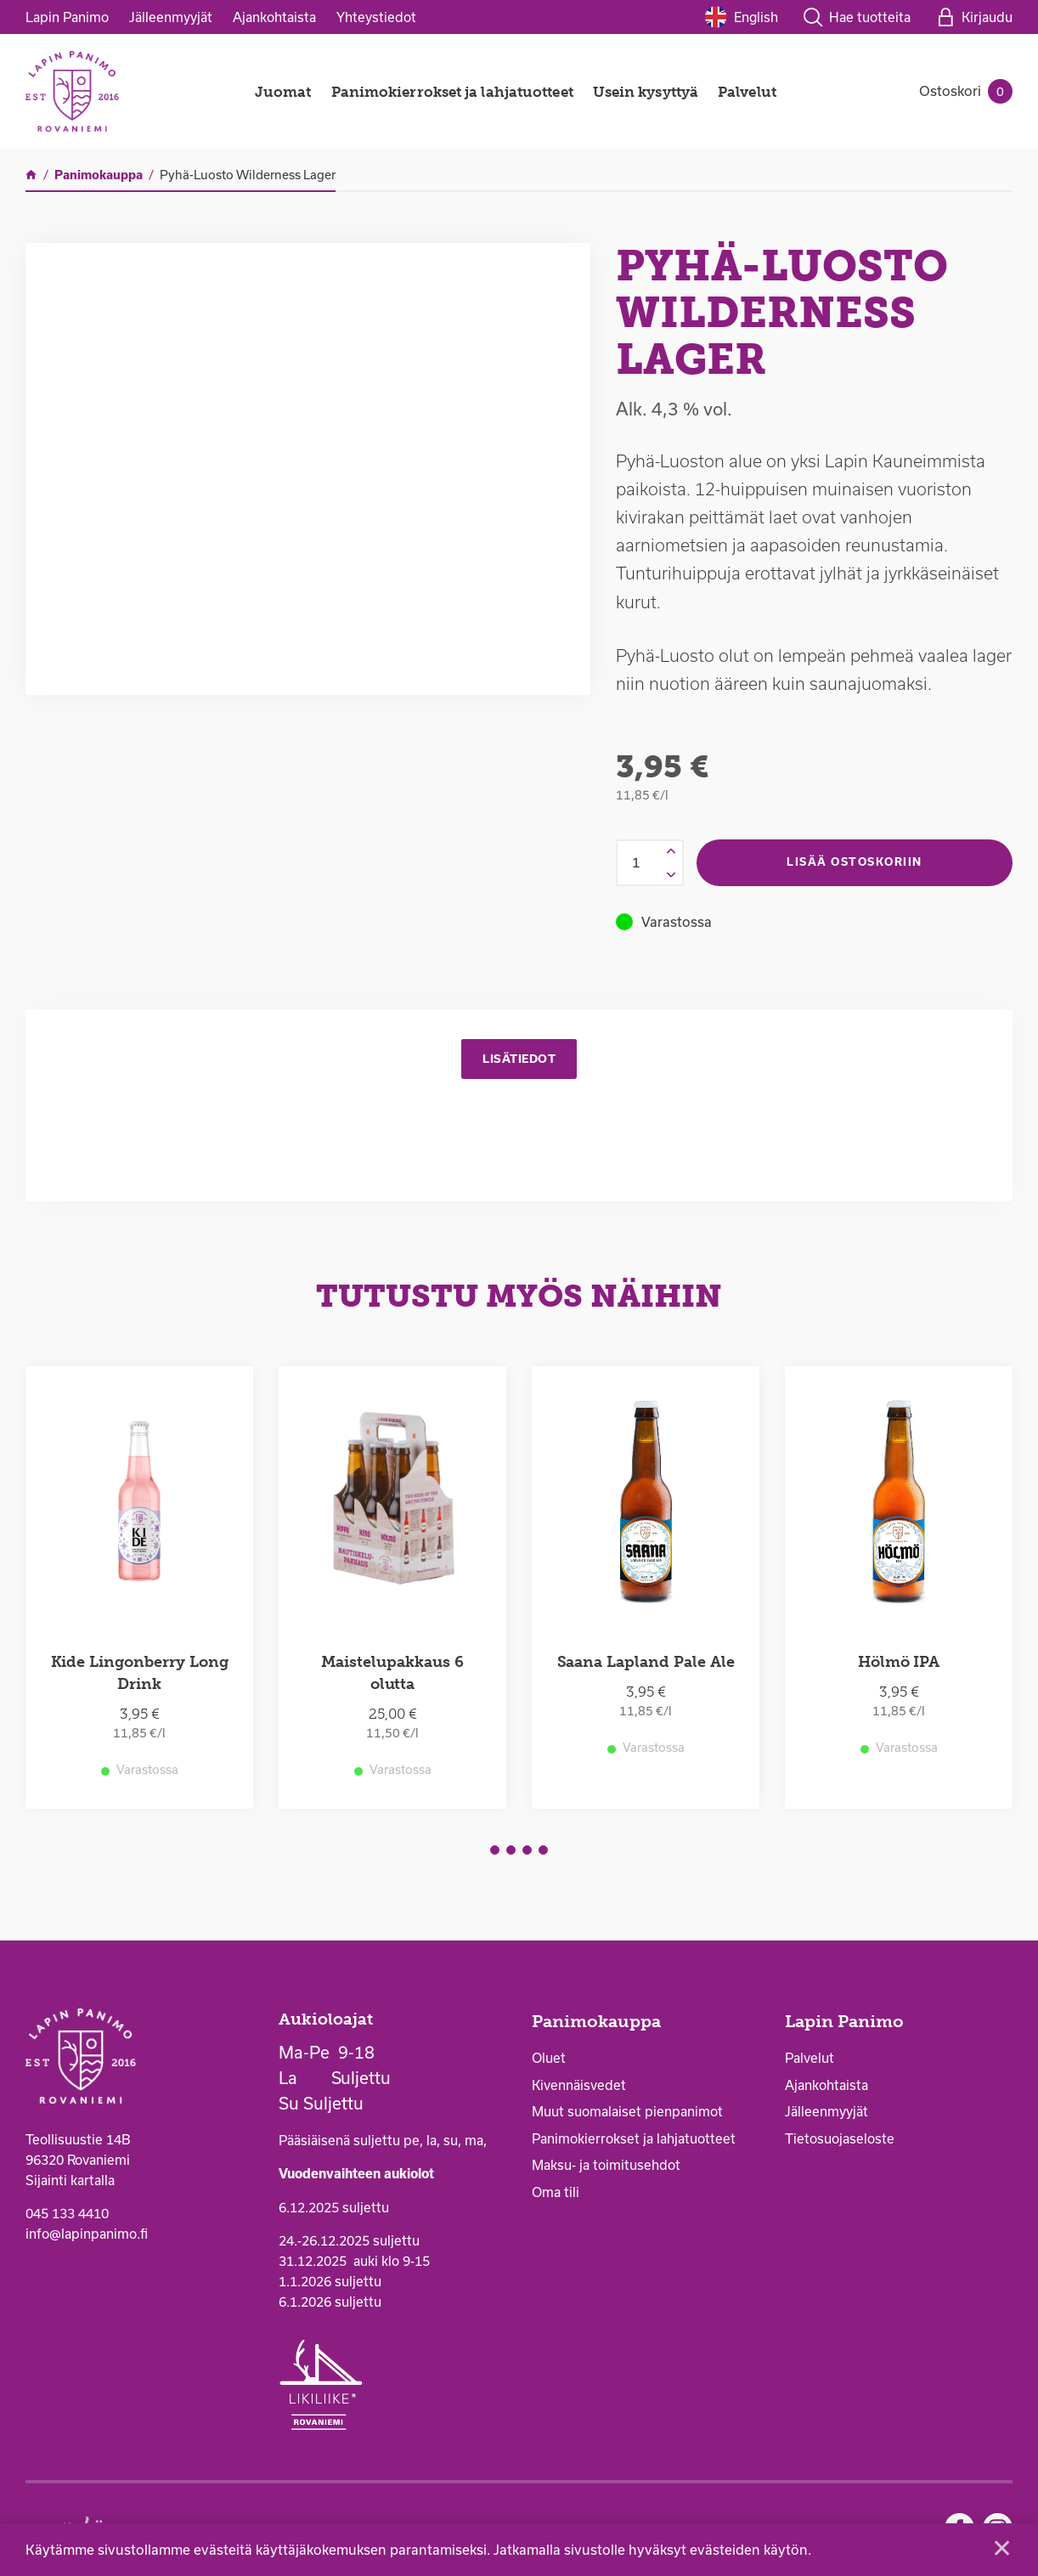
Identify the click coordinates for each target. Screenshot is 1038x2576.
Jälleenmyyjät (170, 17)
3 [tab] (527, 1853)
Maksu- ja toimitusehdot (606, 2168)
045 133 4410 (67, 2216)
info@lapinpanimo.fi (86, 2237)
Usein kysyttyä (645, 91)
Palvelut (747, 91)
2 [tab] (511, 1853)
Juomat (283, 91)
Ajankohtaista (274, 17)
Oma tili (555, 2195)
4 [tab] (543, 1853)
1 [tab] (494, 1853)
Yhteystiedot (376, 17)
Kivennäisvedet (579, 2088)
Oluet (549, 2061)
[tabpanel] (139, 1591)
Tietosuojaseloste (839, 2141)
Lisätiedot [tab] (519, 1060)
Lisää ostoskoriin (854, 862)
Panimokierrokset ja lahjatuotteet (452, 91)
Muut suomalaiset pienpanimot (627, 2114)
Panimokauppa (596, 2025)
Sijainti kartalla (70, 2183)
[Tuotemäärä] (650, 862)
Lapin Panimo (67, 17)
